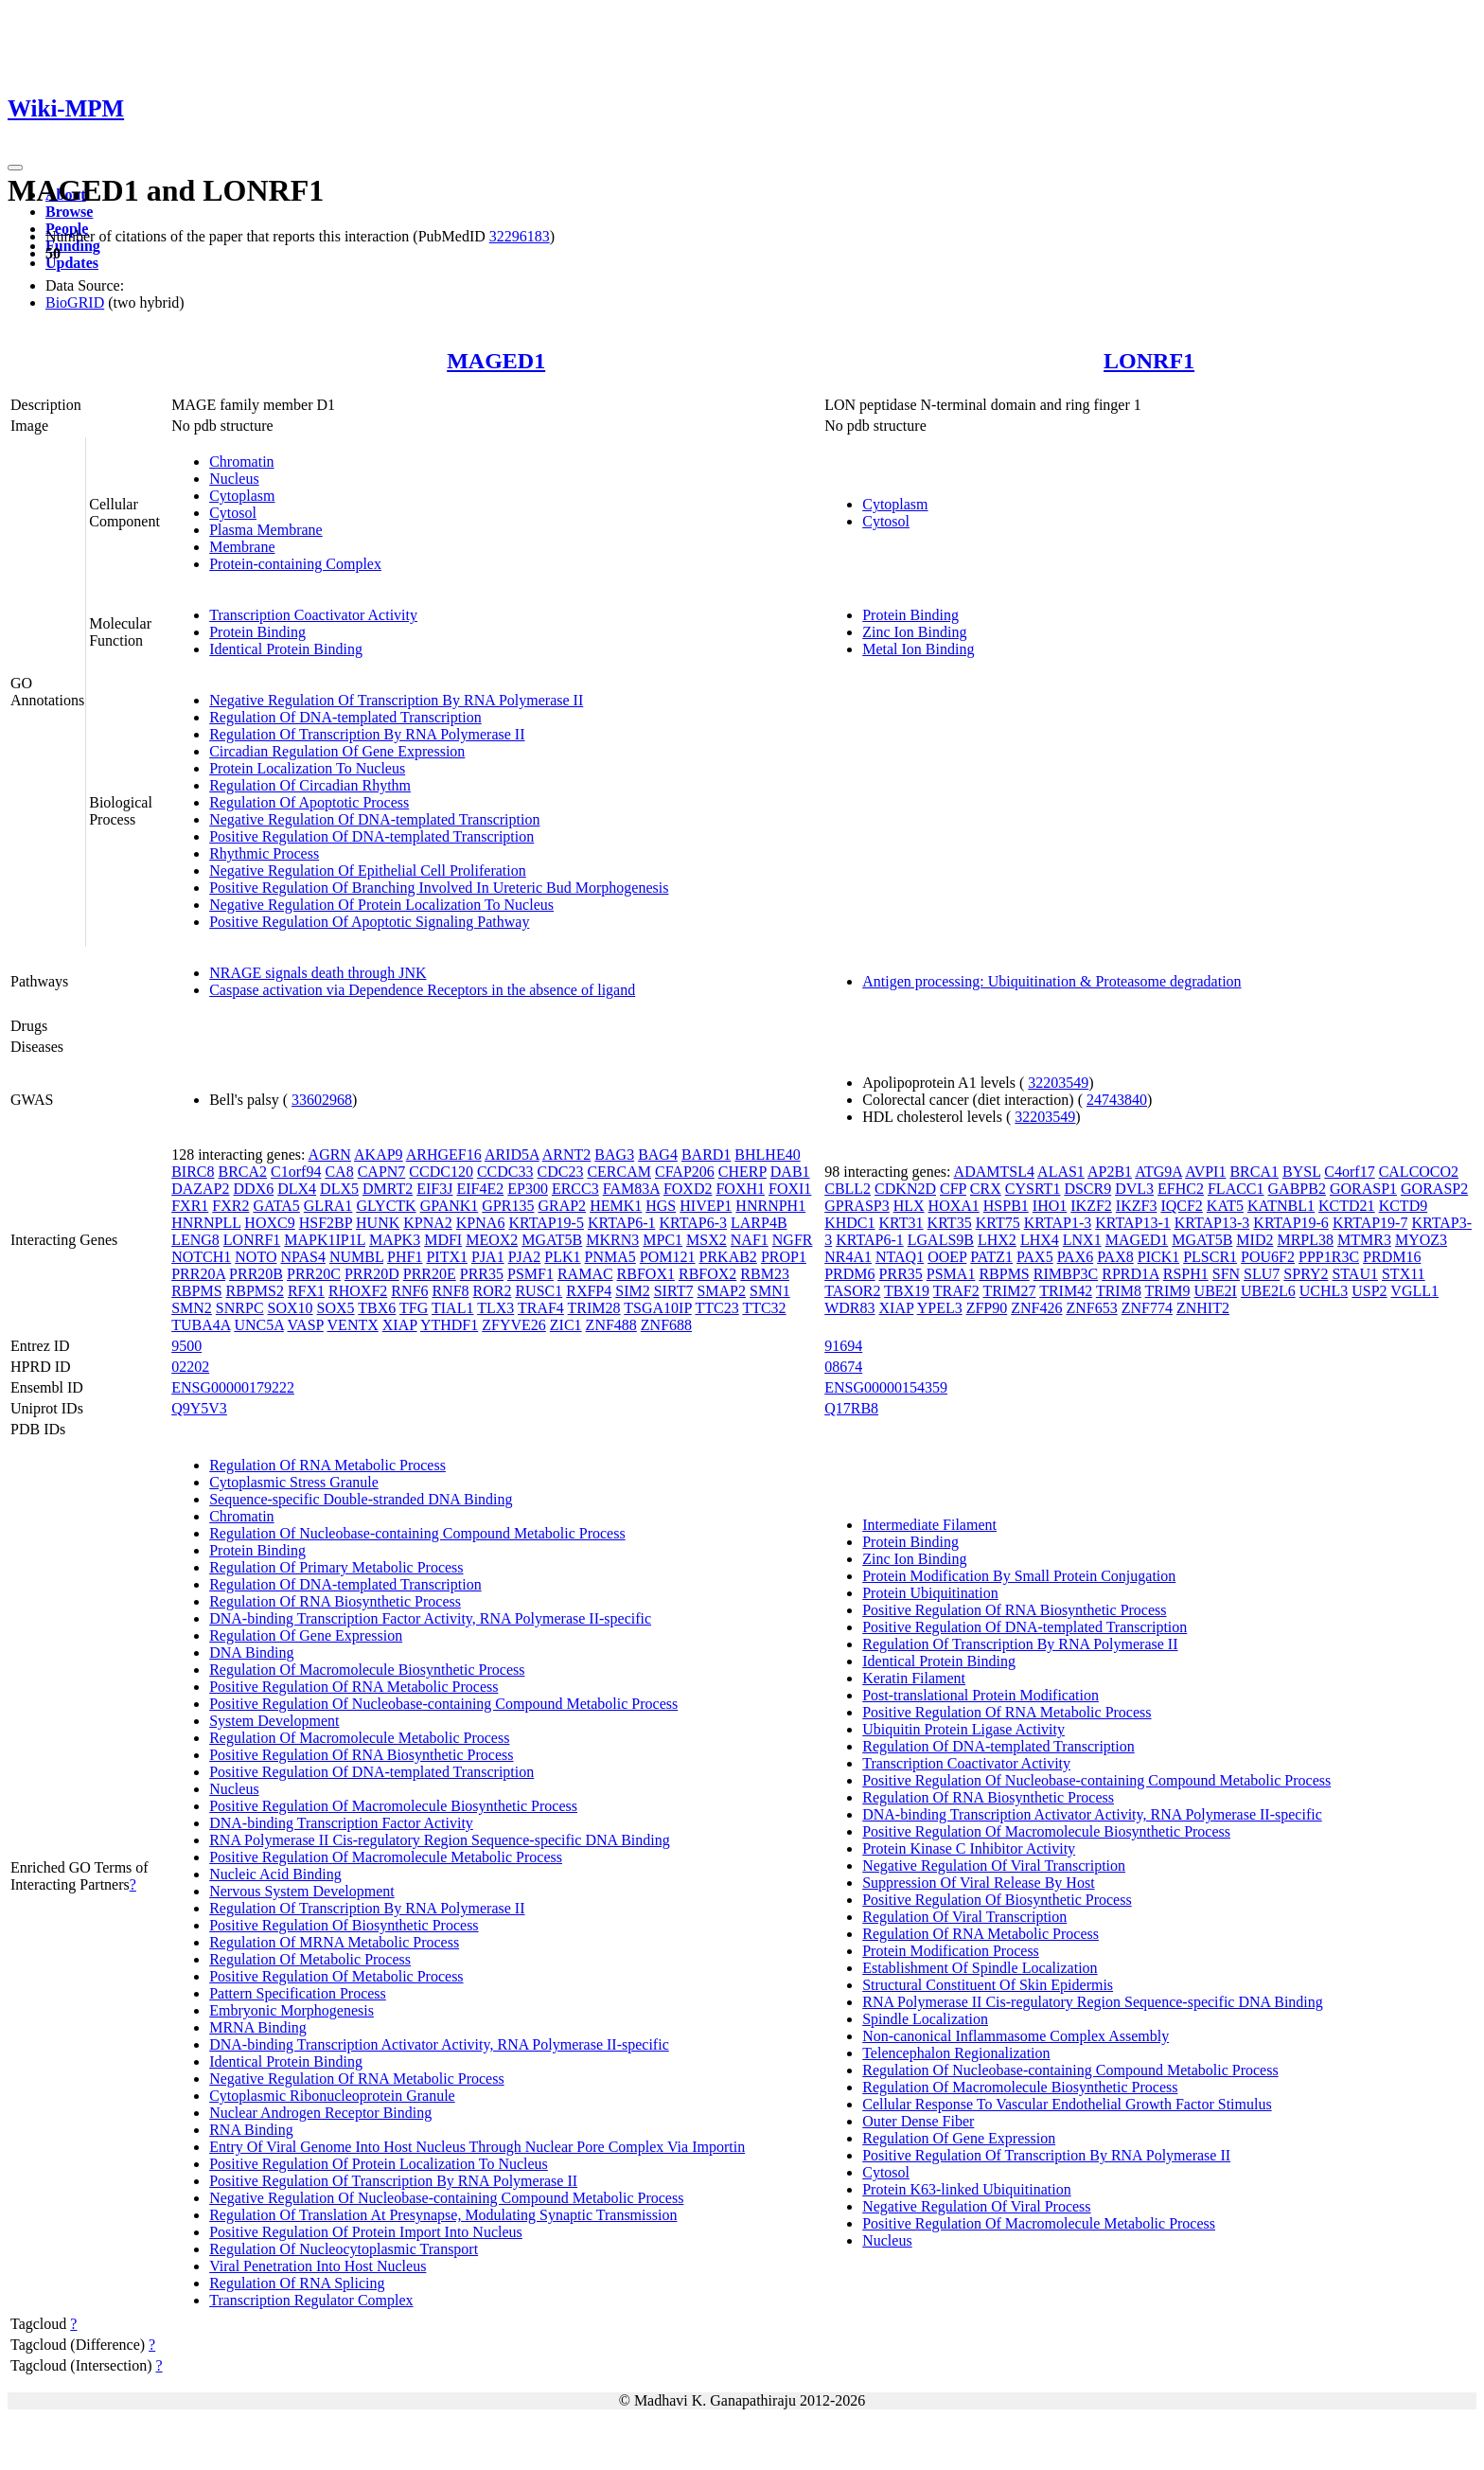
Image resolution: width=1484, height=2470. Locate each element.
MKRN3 (612, 1240)
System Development (274, 1721)
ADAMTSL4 (994, 1172)
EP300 (527, 1189)
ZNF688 (666, 1325)
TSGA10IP (657, 1308)
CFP (953, 1189)
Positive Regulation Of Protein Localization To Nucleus (378, 2164)
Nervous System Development (302, 1891)
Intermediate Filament (929, 1525)
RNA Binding (250, 2130)
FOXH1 (740, 1189)
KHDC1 (849, 1223)
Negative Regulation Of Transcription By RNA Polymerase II (396, 700)
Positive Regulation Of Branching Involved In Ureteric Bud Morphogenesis (438, 888)
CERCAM (619, 1172)
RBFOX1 (646, 1274)
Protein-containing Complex (295, 564)
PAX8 (1115, 1257)
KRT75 (998, 1223)
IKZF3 (1136, 1206)
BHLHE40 (767, 1154)
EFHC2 (1180, 1189)
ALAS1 (1061, 1172)
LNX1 (1082, 1240)
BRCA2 (243, 1172)
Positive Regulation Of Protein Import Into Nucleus (365, 2232)
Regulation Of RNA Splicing (296, 2283)
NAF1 (749, 1240)
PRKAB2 (728, 1257)
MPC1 (662, 1240)
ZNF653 (1092, 1308)
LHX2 (997, 1240)
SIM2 (632, 1291)
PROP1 (783, 1257)
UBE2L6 (1268, 1291)
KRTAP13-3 (1212, 1223)
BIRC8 (192, 1172)
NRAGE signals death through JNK (317, 973)
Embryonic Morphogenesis (291, 2010)
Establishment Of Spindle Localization (979, 1968)
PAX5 (1034, 1257)
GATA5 (276, 1206)
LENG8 (195, 1240)
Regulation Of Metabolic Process (310, 1959)
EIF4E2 (480, 1189)
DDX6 (254, 1189)
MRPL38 (1305, 1240)
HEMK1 (616, 1206)
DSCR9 (1087, 1189)
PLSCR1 (1210, 1257)
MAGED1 (496, 360)
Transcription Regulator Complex (311, 2300)
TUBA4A (200, 1325)
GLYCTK (385, 1206)
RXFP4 (588, 1291)
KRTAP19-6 (1291, 1223)
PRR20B (256, 1274)
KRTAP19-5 (546, 1223)
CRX (985, 1189)
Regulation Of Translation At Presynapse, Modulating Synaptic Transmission (443, 2215)
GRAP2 (562, 1206)
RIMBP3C (1066, 1274)
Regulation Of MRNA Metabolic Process (334, 1942)
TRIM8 (1118, 1291)
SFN (1226, 1274)
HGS (660, 1206)
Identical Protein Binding (285, 649)
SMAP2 (721, 1291)
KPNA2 (427, 1223)
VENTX (353, 1325)
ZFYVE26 (514, 1325)
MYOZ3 (1421, 1240)
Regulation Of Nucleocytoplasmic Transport (343, 2249)
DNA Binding (251, 1652)
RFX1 (306, 1291)
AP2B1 (1109, 1172)
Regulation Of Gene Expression (305, 1635)
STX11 (1403, 1274)
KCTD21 (1346, 1206)
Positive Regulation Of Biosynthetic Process (343, 1925)
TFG (413, 1308)
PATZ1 (991, 1257)
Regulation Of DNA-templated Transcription (345, 717)
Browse (69, 212)
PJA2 (524, 1257)
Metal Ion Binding (918, 649)
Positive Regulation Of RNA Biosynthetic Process (361, 1755)
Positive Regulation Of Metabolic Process (336, 1976)
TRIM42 (1065, 1291)
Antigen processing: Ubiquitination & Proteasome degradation (1051, 981)
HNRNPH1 (770, 1206)
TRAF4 (541, 1308)
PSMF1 (530, 1274)
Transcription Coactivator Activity (313, 615)
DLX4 (296, 1189)
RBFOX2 (707, 1274)
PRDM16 (1392, 1257)
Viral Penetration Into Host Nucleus (317, 2266)
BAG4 (658, 1154)
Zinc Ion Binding (914, 632)
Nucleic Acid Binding (275, 1874)
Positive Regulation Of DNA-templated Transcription (371, 836)
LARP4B (759, 1223)
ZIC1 (566, 1325)
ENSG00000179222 (232, 1387)
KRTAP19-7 (1370, 1223)
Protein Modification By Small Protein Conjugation (1018, 1576)
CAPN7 (382, 1172)
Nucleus (233, 479)
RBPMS (196, 1291)
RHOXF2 (357, 1291)
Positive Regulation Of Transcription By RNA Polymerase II (393, 2181)
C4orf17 (1349, 1172)
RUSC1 (538, 1291)
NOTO (255, 1257)
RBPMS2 (255, 1291)
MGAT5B (551, 1240)
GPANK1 (449, 1206)
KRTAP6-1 (622, 1223)
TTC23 (716, 1308)
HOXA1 (954, 1206)
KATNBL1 (1281, 1206)
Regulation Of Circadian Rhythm (310, 785)
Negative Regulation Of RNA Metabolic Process (356, 2078)
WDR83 (849, 1308)
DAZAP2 (200, 1189)
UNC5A (258, 1325)
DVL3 (1134, 1189)
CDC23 (561, 1172)
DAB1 (790, 1172)
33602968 (322, 1100)
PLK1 (562, 1257)
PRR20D (371, 1274)
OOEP (947, 1257)
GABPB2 (1297, 1189)
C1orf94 (296, 1172)
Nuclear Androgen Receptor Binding (320, 2113)
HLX (909, 1206)
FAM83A (631, 1189)
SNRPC (240, 1308)
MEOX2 (492, 1240)
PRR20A (198, 1274)
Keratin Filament (913, 1678)
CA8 (339, 1172)
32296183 (519, 236)
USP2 (1369, 1291)
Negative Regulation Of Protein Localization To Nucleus (381, 905)
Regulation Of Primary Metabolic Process (336, 1567)
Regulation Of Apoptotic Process (309, 802)
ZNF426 (1036, 1308)
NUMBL (356, 1257)
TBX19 (906, 1291)
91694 (843, 1346)
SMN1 (770, 1291)
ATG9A (1158, 1172)
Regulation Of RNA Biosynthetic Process (335, 1601)
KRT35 (950, 1223)
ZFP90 (987, 1308)
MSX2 (706, 1240)
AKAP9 (378, 1154)
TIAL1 (452, 1308)
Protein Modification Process (950, 1951)
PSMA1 (951, 1274)
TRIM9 (1168, 1291)
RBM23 (764, 1274)
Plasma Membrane (266, 530)
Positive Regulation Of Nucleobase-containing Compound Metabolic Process (443, 1704)
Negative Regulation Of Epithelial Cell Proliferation (367, 870)
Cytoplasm (241, 496)
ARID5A (512, 1154)
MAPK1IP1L (324, 1240)
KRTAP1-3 (1058, 1223)
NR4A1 (848, 1257)
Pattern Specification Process (297, 1993)
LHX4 (1039, 1240)
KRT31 (901, 1223)
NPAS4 (302, 1257)
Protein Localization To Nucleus (307, 768)
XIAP (399, 1325)
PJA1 (487, 1257)
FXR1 (189, 1206)
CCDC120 (441, 1172)
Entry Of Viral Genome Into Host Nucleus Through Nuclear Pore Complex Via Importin (477, 2147)
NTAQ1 (899, 1257)
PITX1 (447, 1257)
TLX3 (495, 1308)
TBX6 (377, 1308)
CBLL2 (847, 1189)
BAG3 (614, 1154)
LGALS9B (941, 1240)
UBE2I (1215, 1291)
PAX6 (1075, 1257)
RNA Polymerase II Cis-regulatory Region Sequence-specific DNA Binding (439, 1840)
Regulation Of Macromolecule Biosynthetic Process (366, 1669)
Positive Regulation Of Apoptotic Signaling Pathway (369, 922)
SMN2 (191, 1308)
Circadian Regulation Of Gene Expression (337, 751)
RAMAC (585, 1274)
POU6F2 (1268, 1257)
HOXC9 (269, 1223)
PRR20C (314, 1274)
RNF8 (450, 1291)
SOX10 (290, 1308)
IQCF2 (1181, 1206)
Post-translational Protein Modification (980, 1695)
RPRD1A (1130, 1274)
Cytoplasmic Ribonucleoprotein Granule (332, 2096)
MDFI (443, 1240)
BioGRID (74, 302)
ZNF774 (1147, 1308)
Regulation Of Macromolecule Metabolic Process (359, 1738)
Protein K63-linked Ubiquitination (966, 2189)
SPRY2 (1305, 1274)
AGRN (330, 1154)
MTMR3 (1364, 1240)
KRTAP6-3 (693, 1223)
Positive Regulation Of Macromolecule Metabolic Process (385, 1857)
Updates (71, 263)
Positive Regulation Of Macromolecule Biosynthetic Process (393, 1806)
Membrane (241, 547)
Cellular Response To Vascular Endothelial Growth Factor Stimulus (1066, 2104)
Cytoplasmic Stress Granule (294, 1482)
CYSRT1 (1033, 1189)
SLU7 (1262, 1274)
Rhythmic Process (264, 853)
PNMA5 (610, 1257)
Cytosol (232, 513)
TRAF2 (956, 1291)
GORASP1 (1363, 1189)
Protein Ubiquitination (930, 1593)
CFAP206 (685, 1172)
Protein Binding (257, 632)
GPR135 (508, 1206)
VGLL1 (1414, 1291)
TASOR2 (852, 1291)
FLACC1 (1236, 1189)
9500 (186, 1346)
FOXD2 (688, 1189)
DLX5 (339, 1189)
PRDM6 (849, 1274)
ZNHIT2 (1202, 1308)
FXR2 (230, 1206)
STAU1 (1355, 1274)
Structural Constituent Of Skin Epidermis (987, 1985)
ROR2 (492, 1291)
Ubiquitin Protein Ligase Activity (963, 1729)
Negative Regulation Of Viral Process (976, 2206)
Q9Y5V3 (199, 1408)
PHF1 (404, 1257)
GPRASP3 (856, 1206)
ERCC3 (575, 1189)
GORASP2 (1434, 1189)
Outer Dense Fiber (918, 2121)
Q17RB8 (851, 1408)
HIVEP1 (706, 1206)
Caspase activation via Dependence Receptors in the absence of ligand (422, 990)
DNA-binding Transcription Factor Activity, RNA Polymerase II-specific (430, 1618)
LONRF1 (1149, 360)
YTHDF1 (449, 1325)
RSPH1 (1186, 1274)
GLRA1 (328, 1206)
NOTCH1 (201, 1257)
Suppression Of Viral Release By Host (978, 1883)
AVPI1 (1205, 1172)
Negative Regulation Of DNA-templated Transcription (374, 819)
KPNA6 (480, 1223)
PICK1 (1158, 1257)
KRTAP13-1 (1133, 1223)
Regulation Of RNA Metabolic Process (327, 1465)
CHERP (742, 1172)
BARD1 (706, 1154)
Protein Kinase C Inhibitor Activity (968, 1848)
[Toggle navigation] (15, 167)
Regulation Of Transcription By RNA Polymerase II (366, 734)
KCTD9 (1403, 1206)
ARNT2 (567, 1154)
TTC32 (764, 1308)
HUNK (377, 1223)
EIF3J (434, 1189)
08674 (843, 1367)
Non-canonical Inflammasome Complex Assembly (1015, 2036)
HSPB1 (1006, 1206)
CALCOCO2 (1418, 1172)
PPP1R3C (1328, 1257)
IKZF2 (1091, 1206)
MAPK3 (394, 1240)
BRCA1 (1254, 1172)
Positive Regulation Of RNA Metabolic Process (353, 1687)
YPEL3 (940, 1308)
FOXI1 (789, 1189)
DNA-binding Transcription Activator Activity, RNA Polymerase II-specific (439, 2044)
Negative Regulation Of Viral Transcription (993, 1865)
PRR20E (429, 1274)
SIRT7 (674, 1291)
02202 (190, 1367)
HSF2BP (325, 1223)
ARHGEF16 (444, 1154)
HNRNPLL (205, 1223)
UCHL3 (1324, 1291)
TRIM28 (594, 1308)
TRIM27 (1008, 1291)
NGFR (792, 1240)
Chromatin (241, 461)
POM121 (668, 1257)
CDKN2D (905, 1189)
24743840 (1116, 1100)
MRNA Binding (258, 2027)
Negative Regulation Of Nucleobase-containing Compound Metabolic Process (446, 2198)
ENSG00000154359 (885, 1387)
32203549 (1058, 1083)
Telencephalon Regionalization (956, 2053)
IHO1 (1050, 1206)
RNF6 (409, 1291)
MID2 (1254, 1240)
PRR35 (482, 1274)
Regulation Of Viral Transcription (964, 1917)
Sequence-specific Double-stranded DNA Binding (360, 1499)
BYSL (1301, 1172)
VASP (306, 1325)
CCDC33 (505, 1172)
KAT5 (1225, 1206)
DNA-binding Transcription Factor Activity (341, 1823)
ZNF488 (611, 1325)
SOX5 (336, 1308)
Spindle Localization (925, 2019)
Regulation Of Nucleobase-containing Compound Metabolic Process (417, 1533)
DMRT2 (387, 1189)
